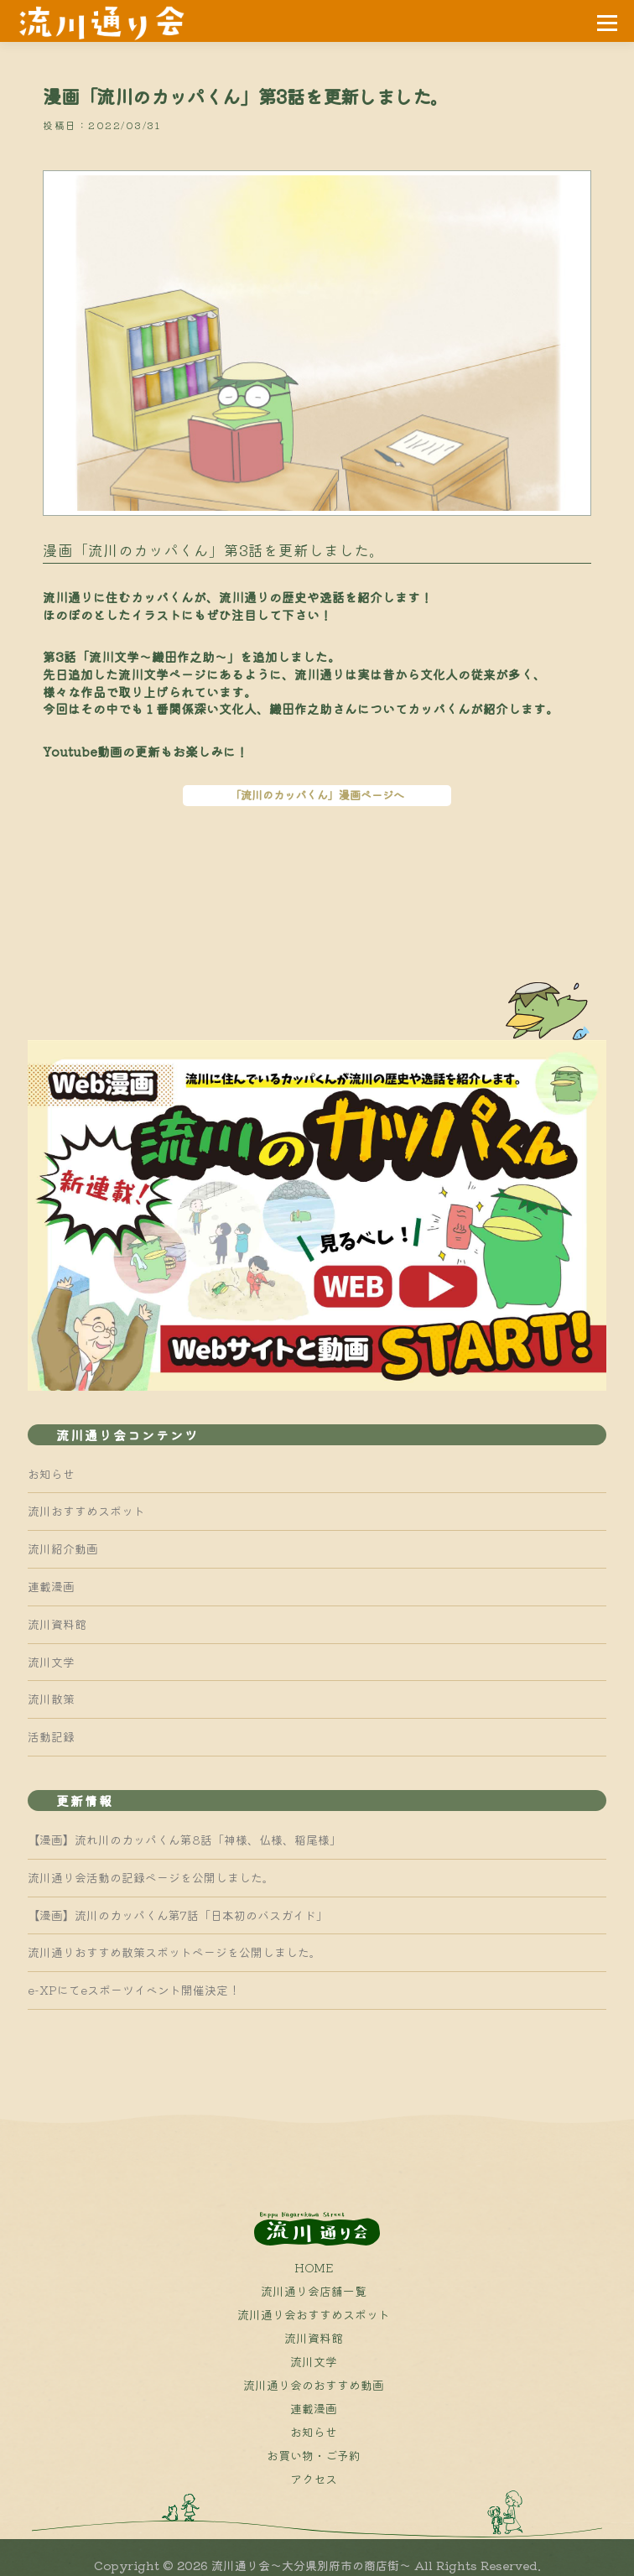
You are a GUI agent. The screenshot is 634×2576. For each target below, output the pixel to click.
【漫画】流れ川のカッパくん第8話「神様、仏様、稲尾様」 (184, 1839)
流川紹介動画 (63, 1548)
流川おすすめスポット (86, 1510)
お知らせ (51, 1473)
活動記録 (51, 1736)
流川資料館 (57, 1624)
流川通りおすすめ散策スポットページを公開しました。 (174, 1952)
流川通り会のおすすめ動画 (313, 2384)
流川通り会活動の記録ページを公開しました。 (151, 1877)
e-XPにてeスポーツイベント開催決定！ (134, 1989)
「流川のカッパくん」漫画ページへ (317, 795)
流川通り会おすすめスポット (313, 2314)
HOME (314, 2267)
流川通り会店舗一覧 (313, 2290)
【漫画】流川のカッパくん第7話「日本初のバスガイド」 (178, 1915)
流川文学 (51, 1661)
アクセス (313, 2478)
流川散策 (51, 1698)
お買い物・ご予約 (314, 2455)
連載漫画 (51, 1586)
